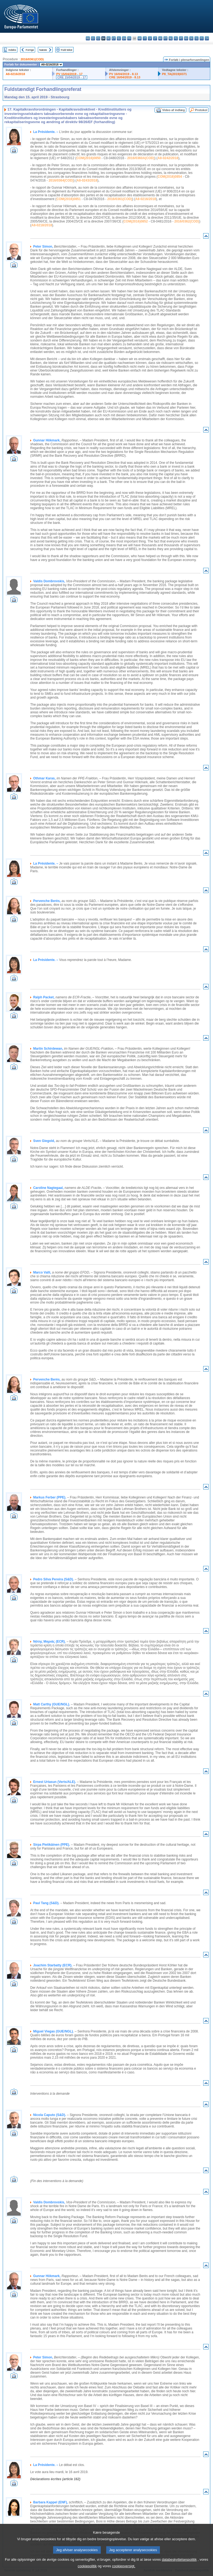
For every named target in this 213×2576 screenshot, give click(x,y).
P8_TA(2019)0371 (174, 74)
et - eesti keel (114, 38)
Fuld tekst (66, 49)
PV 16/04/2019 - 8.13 (123, 74)
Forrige (30, 49)
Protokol (201, 110)
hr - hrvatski (140, 38)
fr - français (129, 38)
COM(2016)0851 (68, 199)
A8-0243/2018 (87, 180)
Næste (43, 49)
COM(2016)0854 (170, 177)
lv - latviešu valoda (150, 38)
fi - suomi (202, 38)
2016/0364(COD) (60, 180)
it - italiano (145, 38)
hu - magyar (160, 38)
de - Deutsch (109, 38)
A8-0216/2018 (15, 74)
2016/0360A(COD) (140, 158)
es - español (93, 38)
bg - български (88, 38)
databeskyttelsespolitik (179, 2566)
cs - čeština (98, 38)
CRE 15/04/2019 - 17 (71, 77)
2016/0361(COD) (32, 59)
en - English (124, 38)
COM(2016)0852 (135, 221)
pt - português (181, 38)
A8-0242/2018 (167, 158)
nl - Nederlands (171, 38)
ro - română (186, 38)
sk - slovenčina (191, 38)
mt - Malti (165, 38)
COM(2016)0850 (88, 158)
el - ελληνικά (119, 38)
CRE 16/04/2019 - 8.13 (124, 77)
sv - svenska (207, 38)
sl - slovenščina (196, 38)
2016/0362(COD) (186, 221)
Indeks (12, 49)
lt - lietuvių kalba (155, 38)
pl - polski (176, 38)
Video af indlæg (173, 110)
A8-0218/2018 (41, 225)
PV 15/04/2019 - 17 (69, 74)
